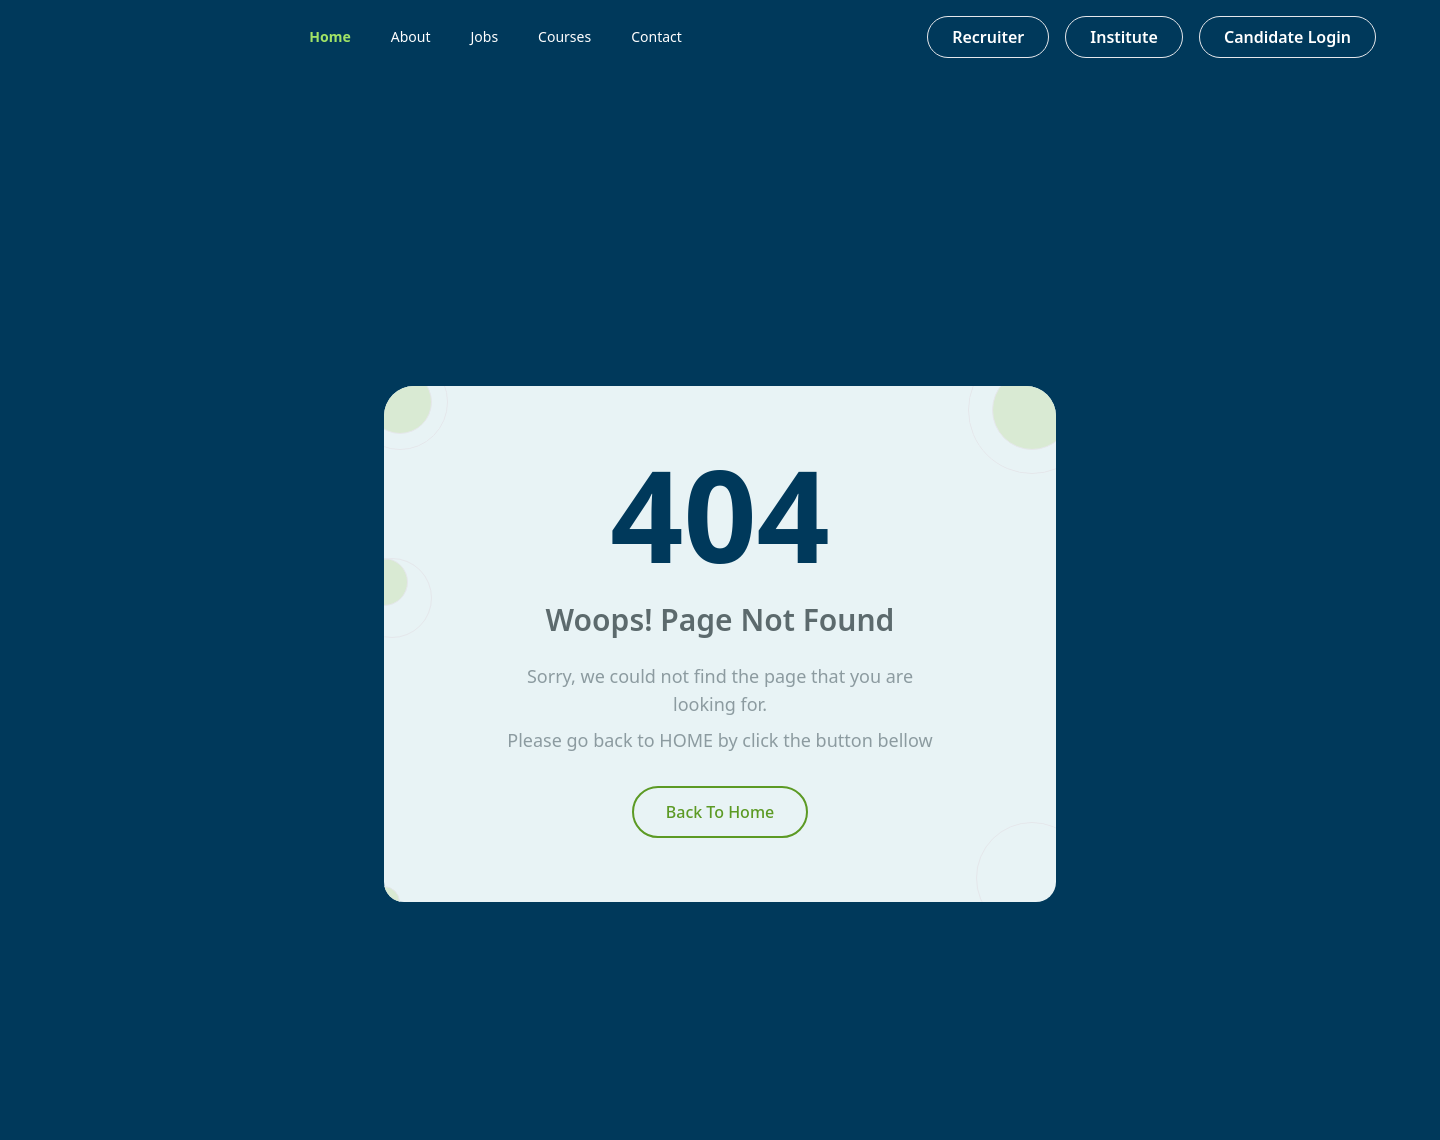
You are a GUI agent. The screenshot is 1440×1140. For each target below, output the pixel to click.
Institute (1124, 37)
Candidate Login (1287, 37)
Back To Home (720, 812)
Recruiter (988, 37)
